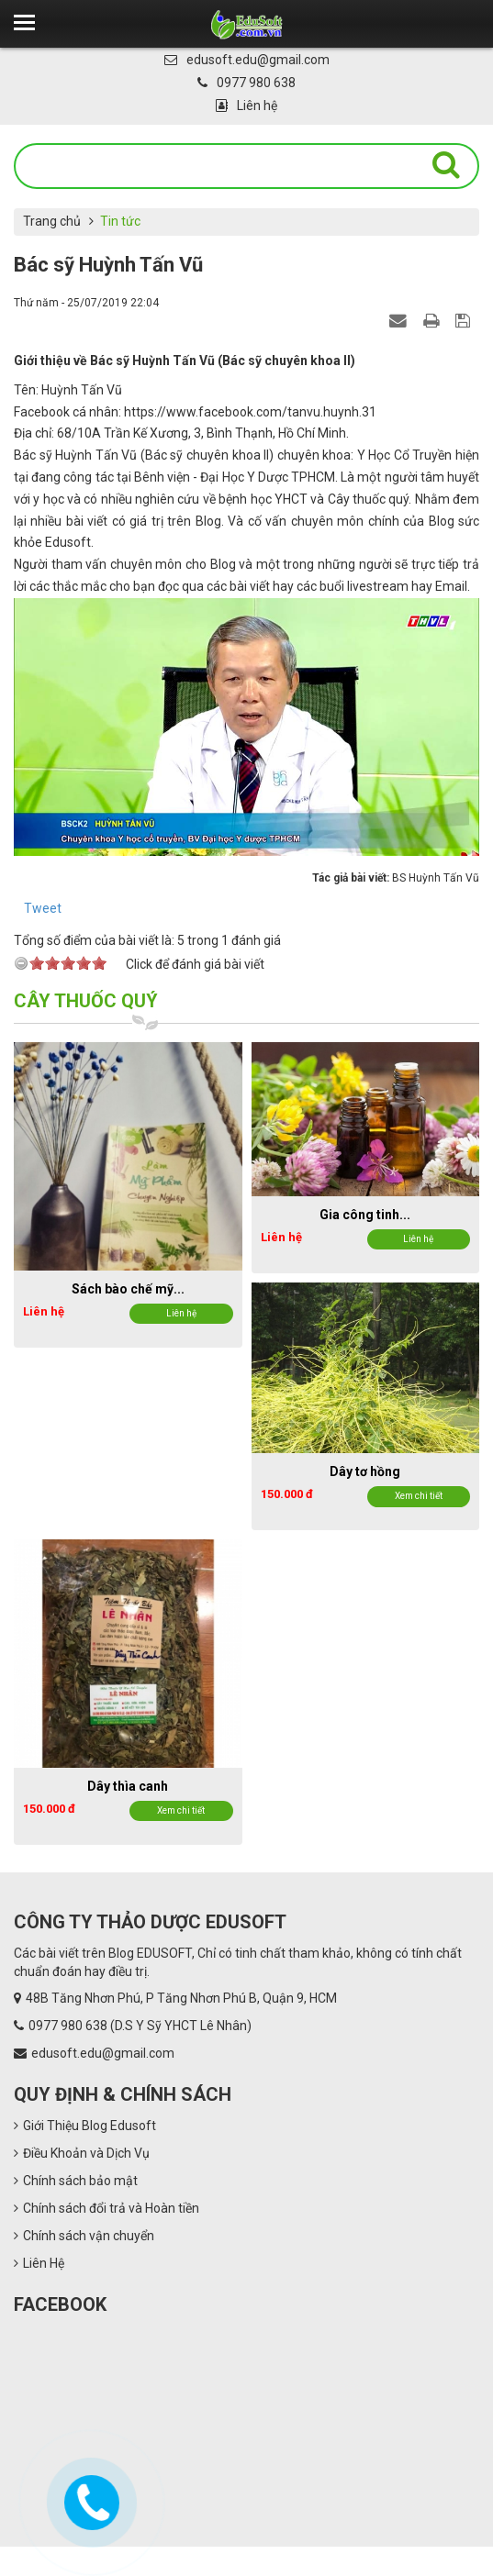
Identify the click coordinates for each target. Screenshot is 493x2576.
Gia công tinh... (364, 1214)
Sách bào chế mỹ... (128, 1289)
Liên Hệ (39, 2263)
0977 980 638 (246, 82)
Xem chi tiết (419, 1496)
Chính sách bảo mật (76, 2180)
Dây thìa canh (127, 1786)
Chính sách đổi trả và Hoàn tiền (106, 2208)
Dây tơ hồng (365, 1471)
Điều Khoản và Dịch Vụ (82, 2153)
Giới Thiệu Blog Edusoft (85, 2125)
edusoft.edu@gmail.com (247, 59)
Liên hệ (246, 105)
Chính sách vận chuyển (84, 2235)
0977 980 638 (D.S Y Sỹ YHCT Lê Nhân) (140, 2025)
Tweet (43, 908)
